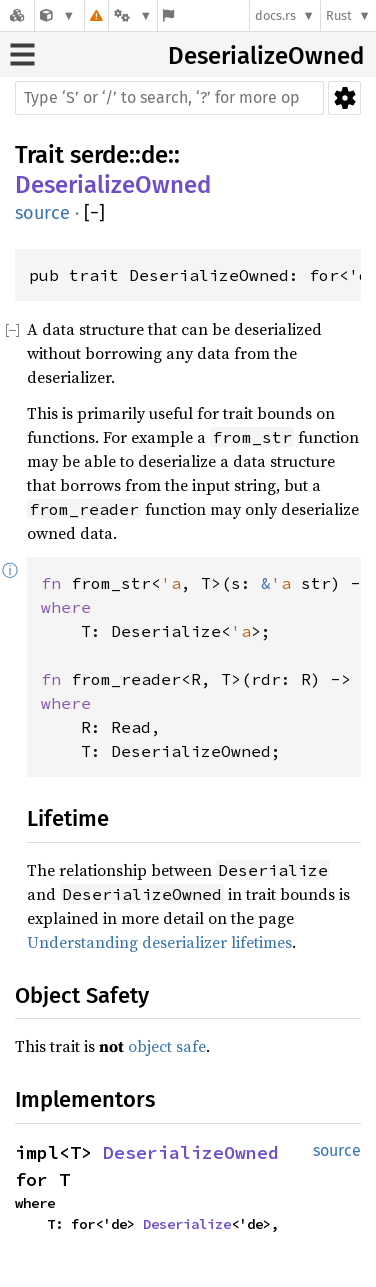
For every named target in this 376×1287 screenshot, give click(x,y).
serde (99, 155)
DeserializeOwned (266, 56)
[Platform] (133, 15)
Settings (344, 98)
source (42, 213)
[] (94, 213)
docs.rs (275, 15)
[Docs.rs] (17, 15)
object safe (167, 1046)
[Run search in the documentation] (169, 98)
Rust (339, 15)
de (154, 155)
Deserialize (187, 1224)
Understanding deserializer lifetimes (159, 942)
